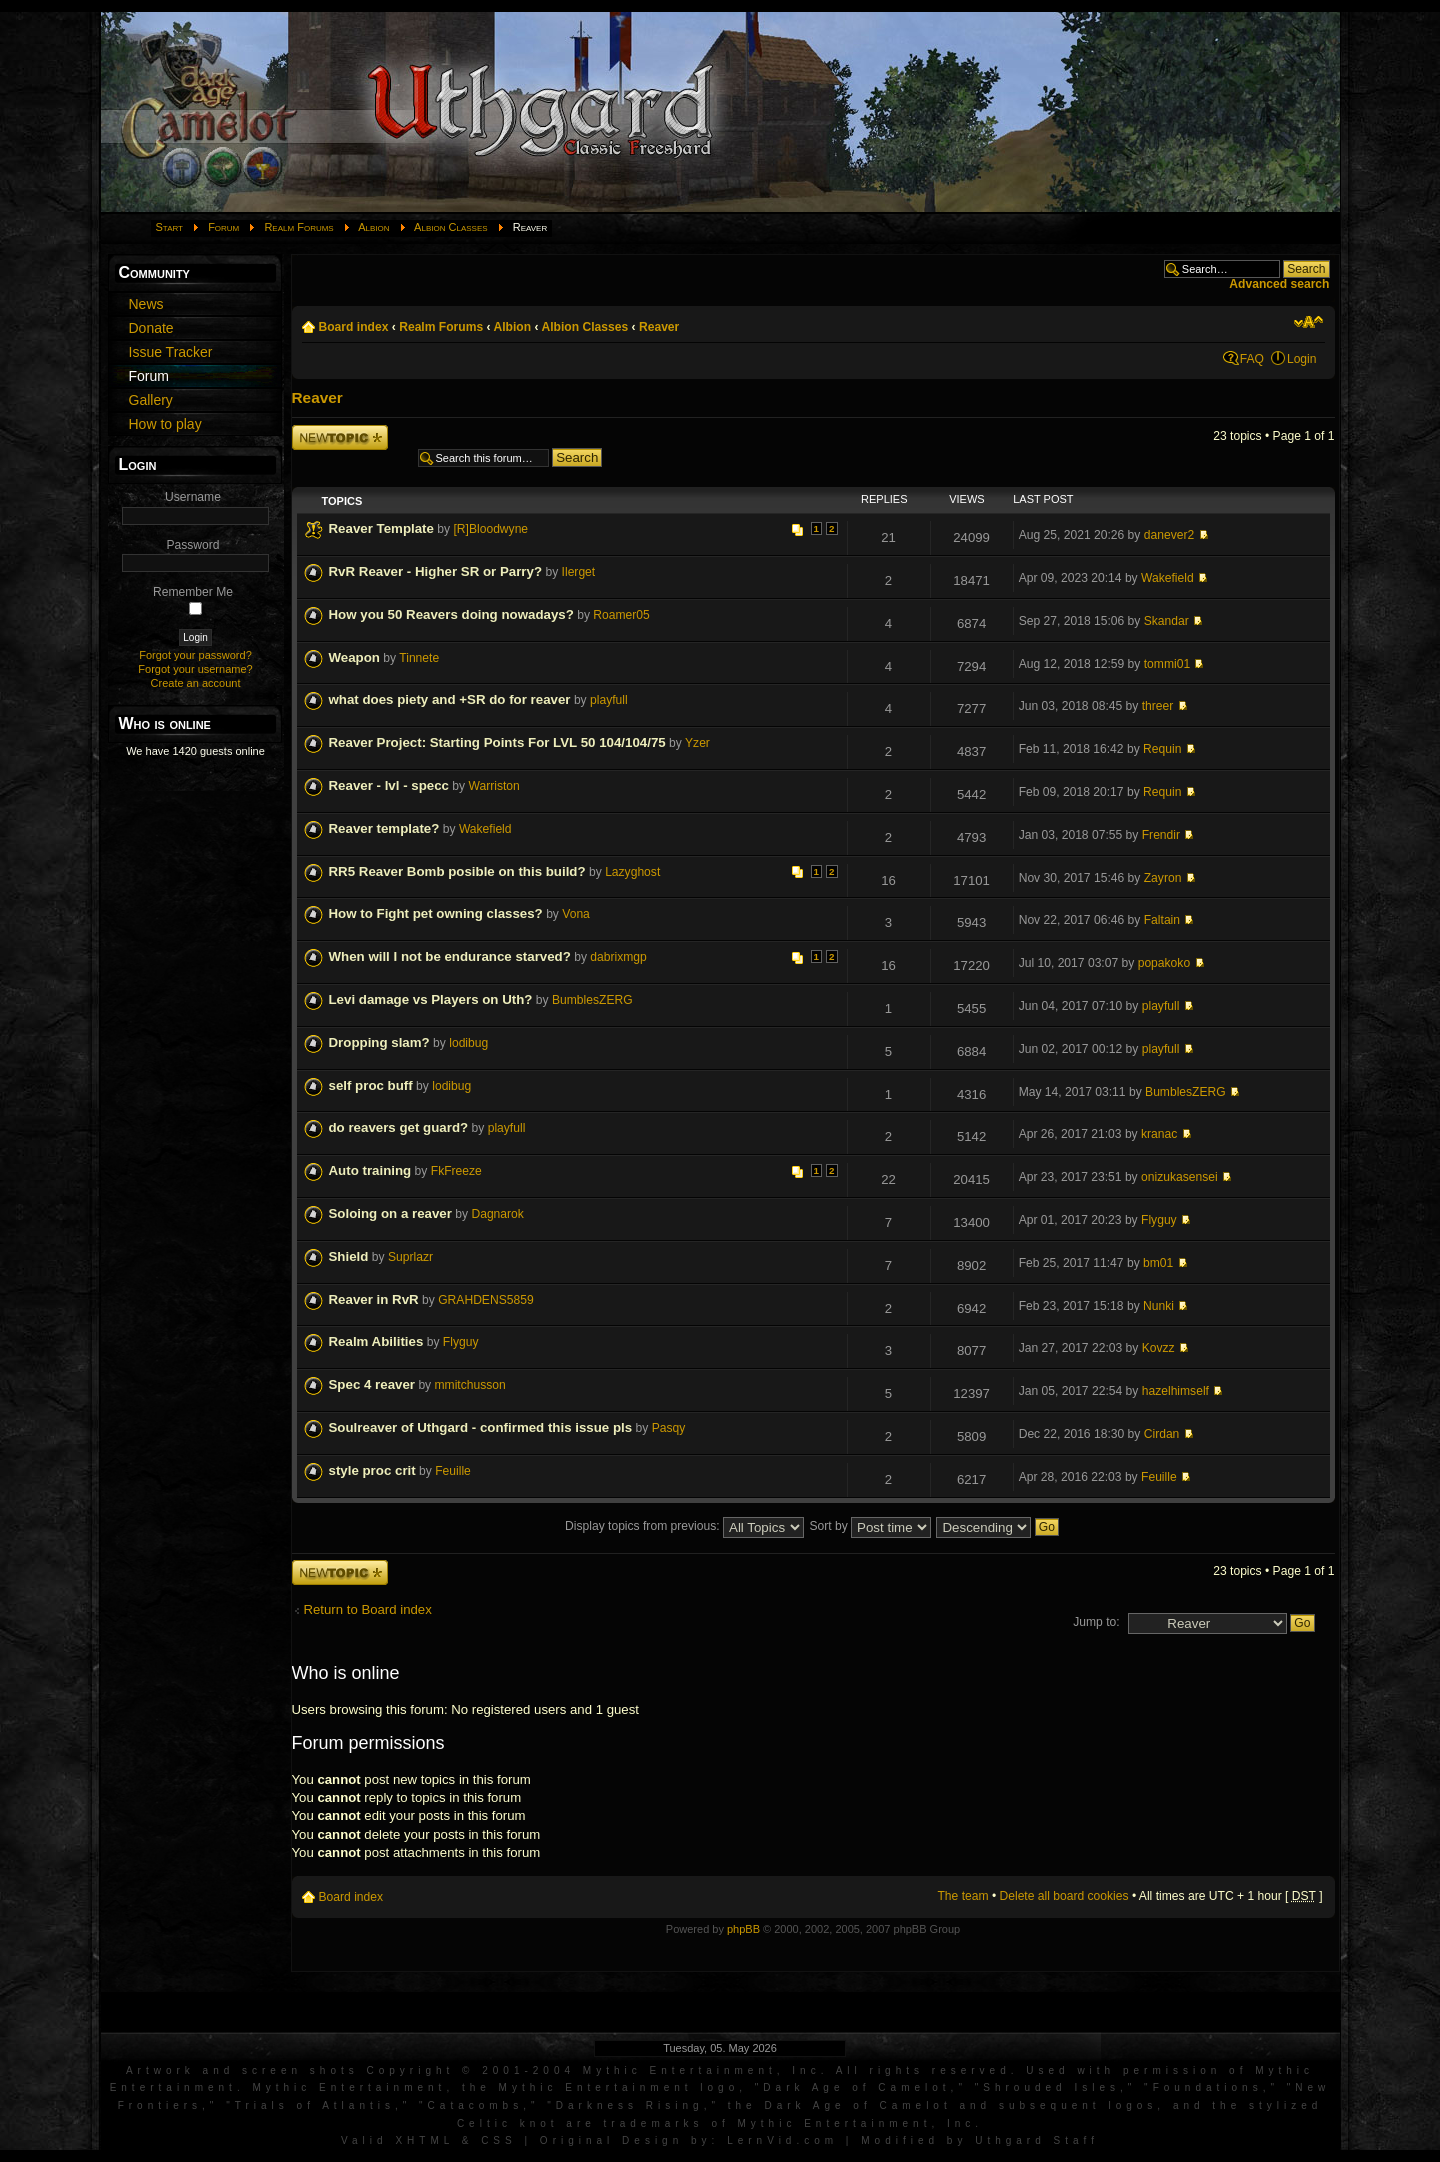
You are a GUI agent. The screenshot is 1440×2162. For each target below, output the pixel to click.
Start (170, 227)
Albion (373, 227)
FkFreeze (456, 1171)
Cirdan (1162, 1434)
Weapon (354, 657)
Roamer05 (621, 615)
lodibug (468, 1043)
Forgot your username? (195, 669)
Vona (576, 914)
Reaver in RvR (374, 1299)
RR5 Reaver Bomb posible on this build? (457, 871)
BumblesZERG (592, 1000)
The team (962, 1896)
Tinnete (419, 658)
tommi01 (1167, 664)
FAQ (1252, 359)
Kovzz (1158, 1348)
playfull (609, 700)
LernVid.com (782, 2140)
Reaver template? (384, 828)
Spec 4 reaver (372, 1384)
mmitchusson (470, 1385)
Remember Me (193, 592)
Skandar (1166, 621)
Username (193, 497)
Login (1302, 359)
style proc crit (372, 1470)
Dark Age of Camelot (856, 2087)
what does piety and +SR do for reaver (450, 699)
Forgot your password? (195, 655)
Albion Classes (450, 227)
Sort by (870, 1526)
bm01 (1158, 1263)
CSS (499, 2140)
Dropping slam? (379, 1042)
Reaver (659, 327)
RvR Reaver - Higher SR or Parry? (436, 571)
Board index (354, 327)
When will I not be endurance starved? (450, 956)
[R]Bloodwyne (490, 529)
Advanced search (1279, 284)
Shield (349, 1256)
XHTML (424, 2140)
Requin (1162, 749)
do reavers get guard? (399, 1127)
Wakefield (1167, 578)
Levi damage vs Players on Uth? (431, 999)
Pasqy (669, 1428)
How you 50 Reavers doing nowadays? (451, 614)
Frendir (1161, 835)
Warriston (494, 786)
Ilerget (579, 572)
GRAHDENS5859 (485, 1300)
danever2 (1169, 535)
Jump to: (1096, 1622)
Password (192, 545)
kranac (1159, 1134)
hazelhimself (1175, 1391)
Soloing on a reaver (390, 1213)
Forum (223, 227)
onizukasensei (1179, 1177)
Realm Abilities (376, 1341)
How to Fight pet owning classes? (436, 913)
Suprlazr (410, 1257)
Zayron (1163, 878)
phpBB (743, 1929)
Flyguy (1159, 1220)
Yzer (697, 743)
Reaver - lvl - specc (389, 785)
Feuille (453, 1471)
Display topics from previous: (684, 1526)
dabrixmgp (618, 957)
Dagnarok (497, 1214)
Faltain (1162, 920)
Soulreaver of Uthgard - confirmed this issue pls (481, 1427)
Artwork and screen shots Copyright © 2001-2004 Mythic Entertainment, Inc (473, 2070)
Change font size (1308, 322)
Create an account (196, 683)
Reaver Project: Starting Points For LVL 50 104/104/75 (497, 742)
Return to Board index (368, 1609)
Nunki (1158, 1306)
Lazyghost (632, 872)
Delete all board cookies (1064, 1896)
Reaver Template (381, 528)
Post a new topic (340, 437)
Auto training (370, 1170)
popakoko (1164, 963)
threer (1158, 706)
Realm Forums (298, 227)
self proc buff (371, 1085)
